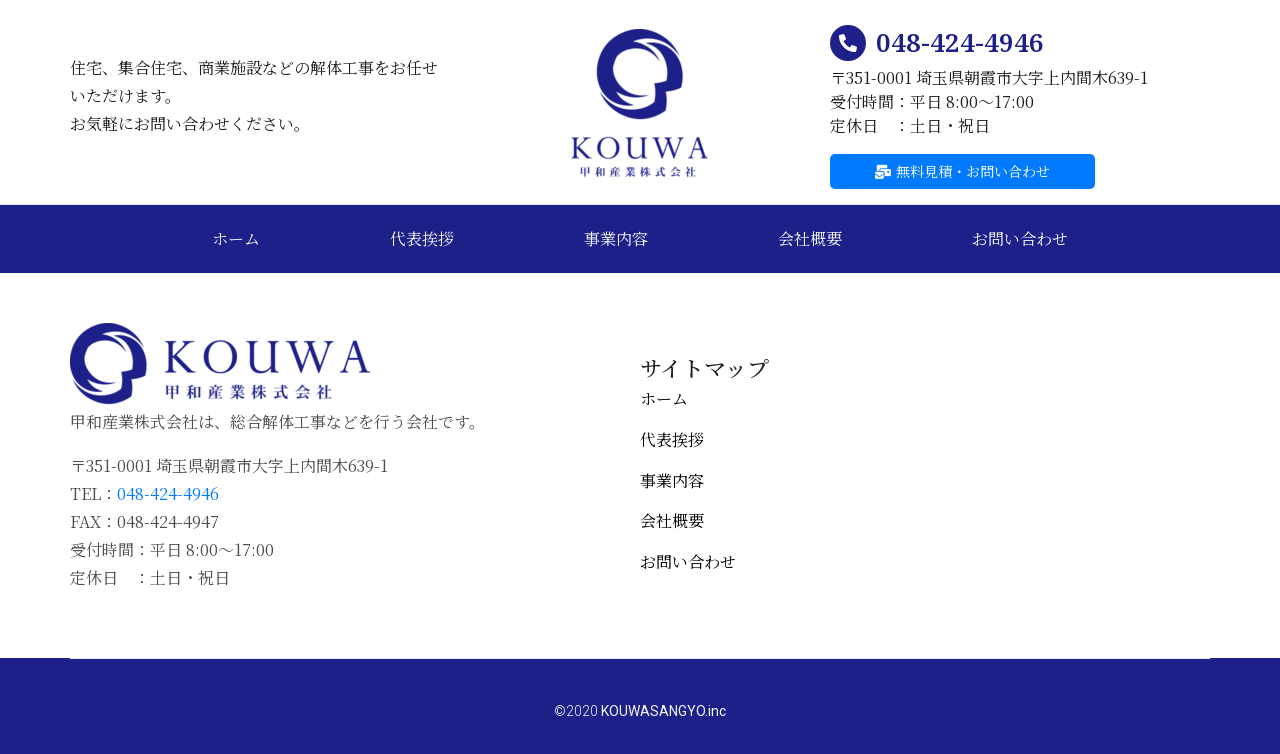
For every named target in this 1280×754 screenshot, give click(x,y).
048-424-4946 (960, 42)
